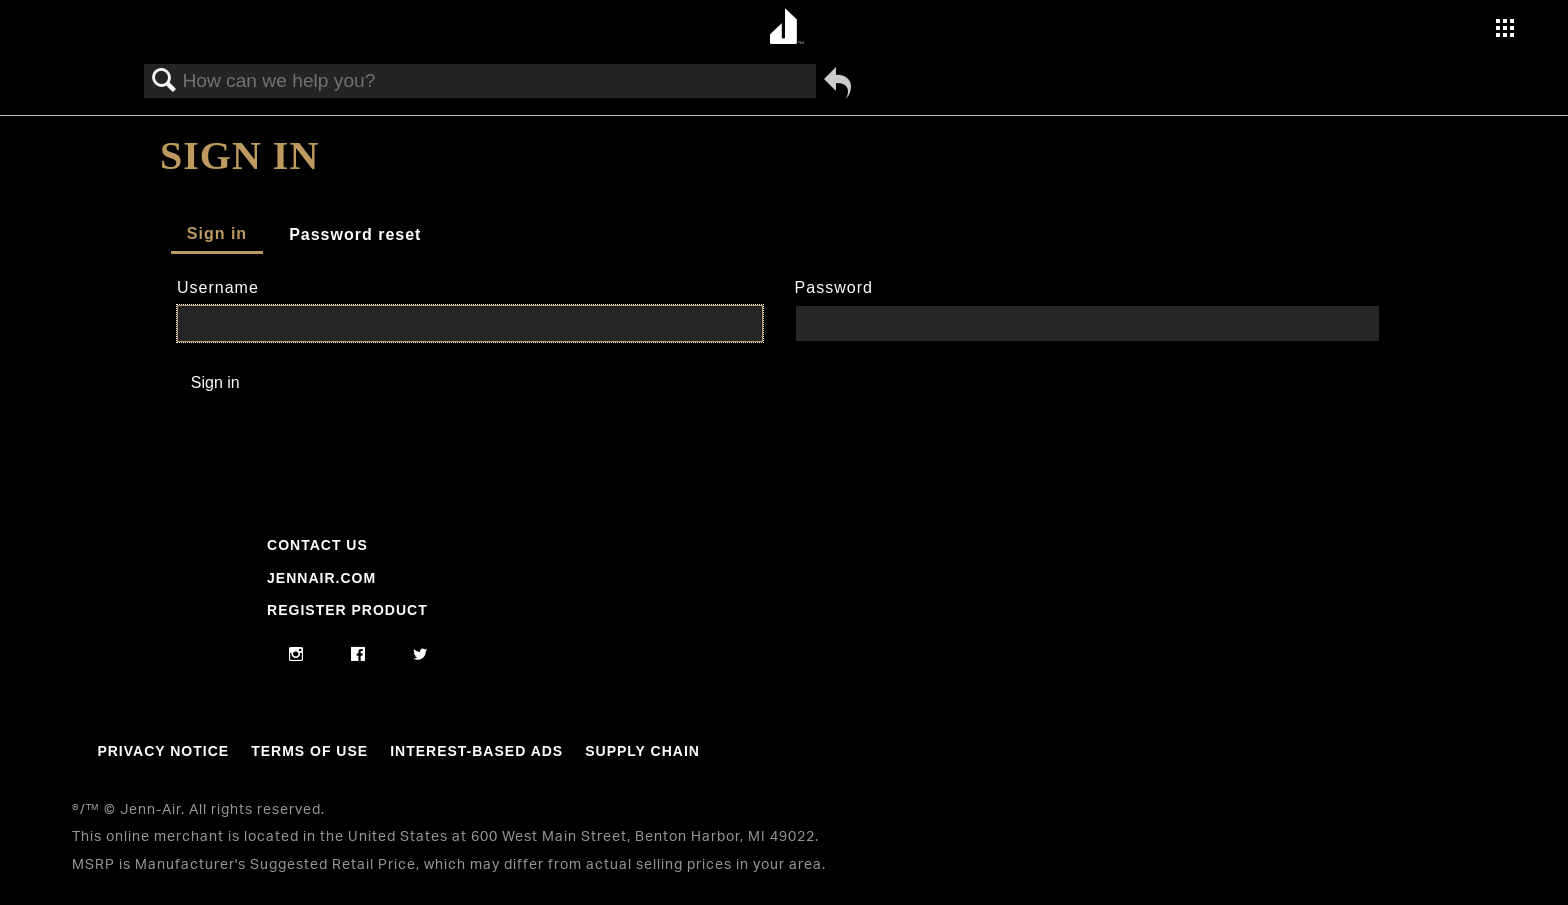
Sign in (217, 233)
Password (834, 287)
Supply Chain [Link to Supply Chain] (642, 751)
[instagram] (296, 655)
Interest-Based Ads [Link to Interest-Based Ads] (476, 751)
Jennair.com (321, 578)
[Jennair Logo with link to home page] (100, 646)
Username (218, 287)
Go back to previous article (837, 83)
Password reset (355, 234)
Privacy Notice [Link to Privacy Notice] (163, 751)
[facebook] (358, 655)
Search (164, 81)
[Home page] (786, 27)
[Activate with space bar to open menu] (1505, 30)
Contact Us (317, 545)
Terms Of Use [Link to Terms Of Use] (309, 751)
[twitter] (420, 655)
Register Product (347, 610)
